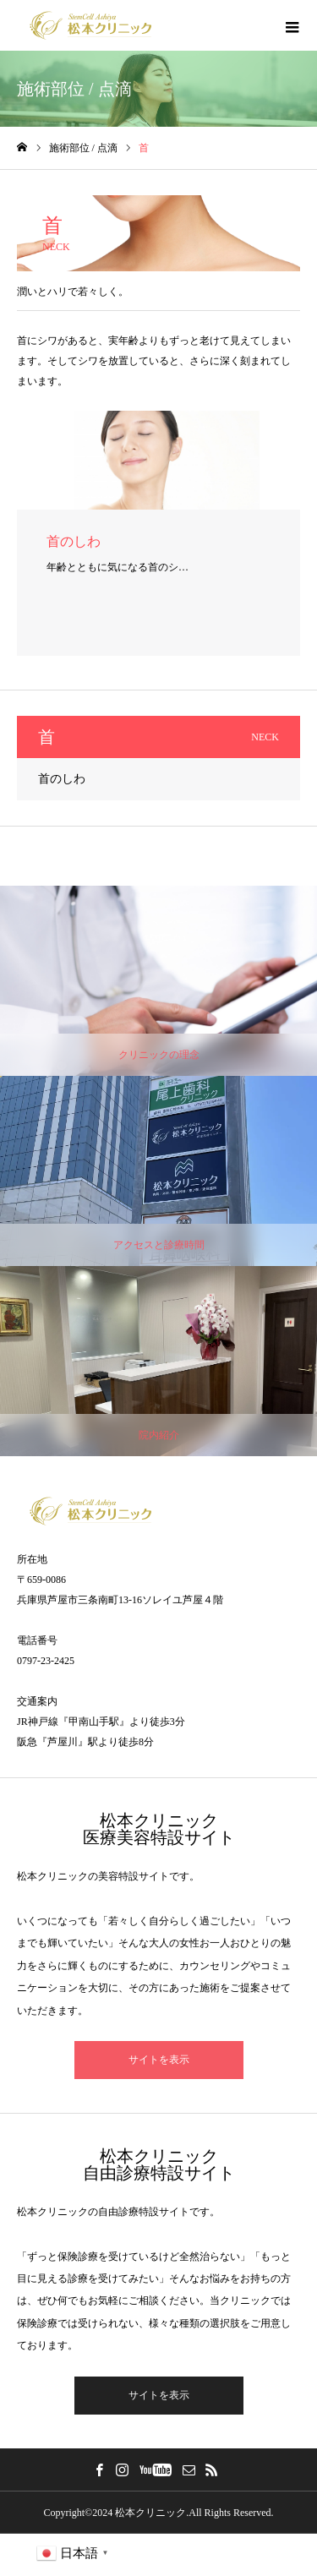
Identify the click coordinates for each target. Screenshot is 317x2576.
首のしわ (61, 778)
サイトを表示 (158, 2060)
